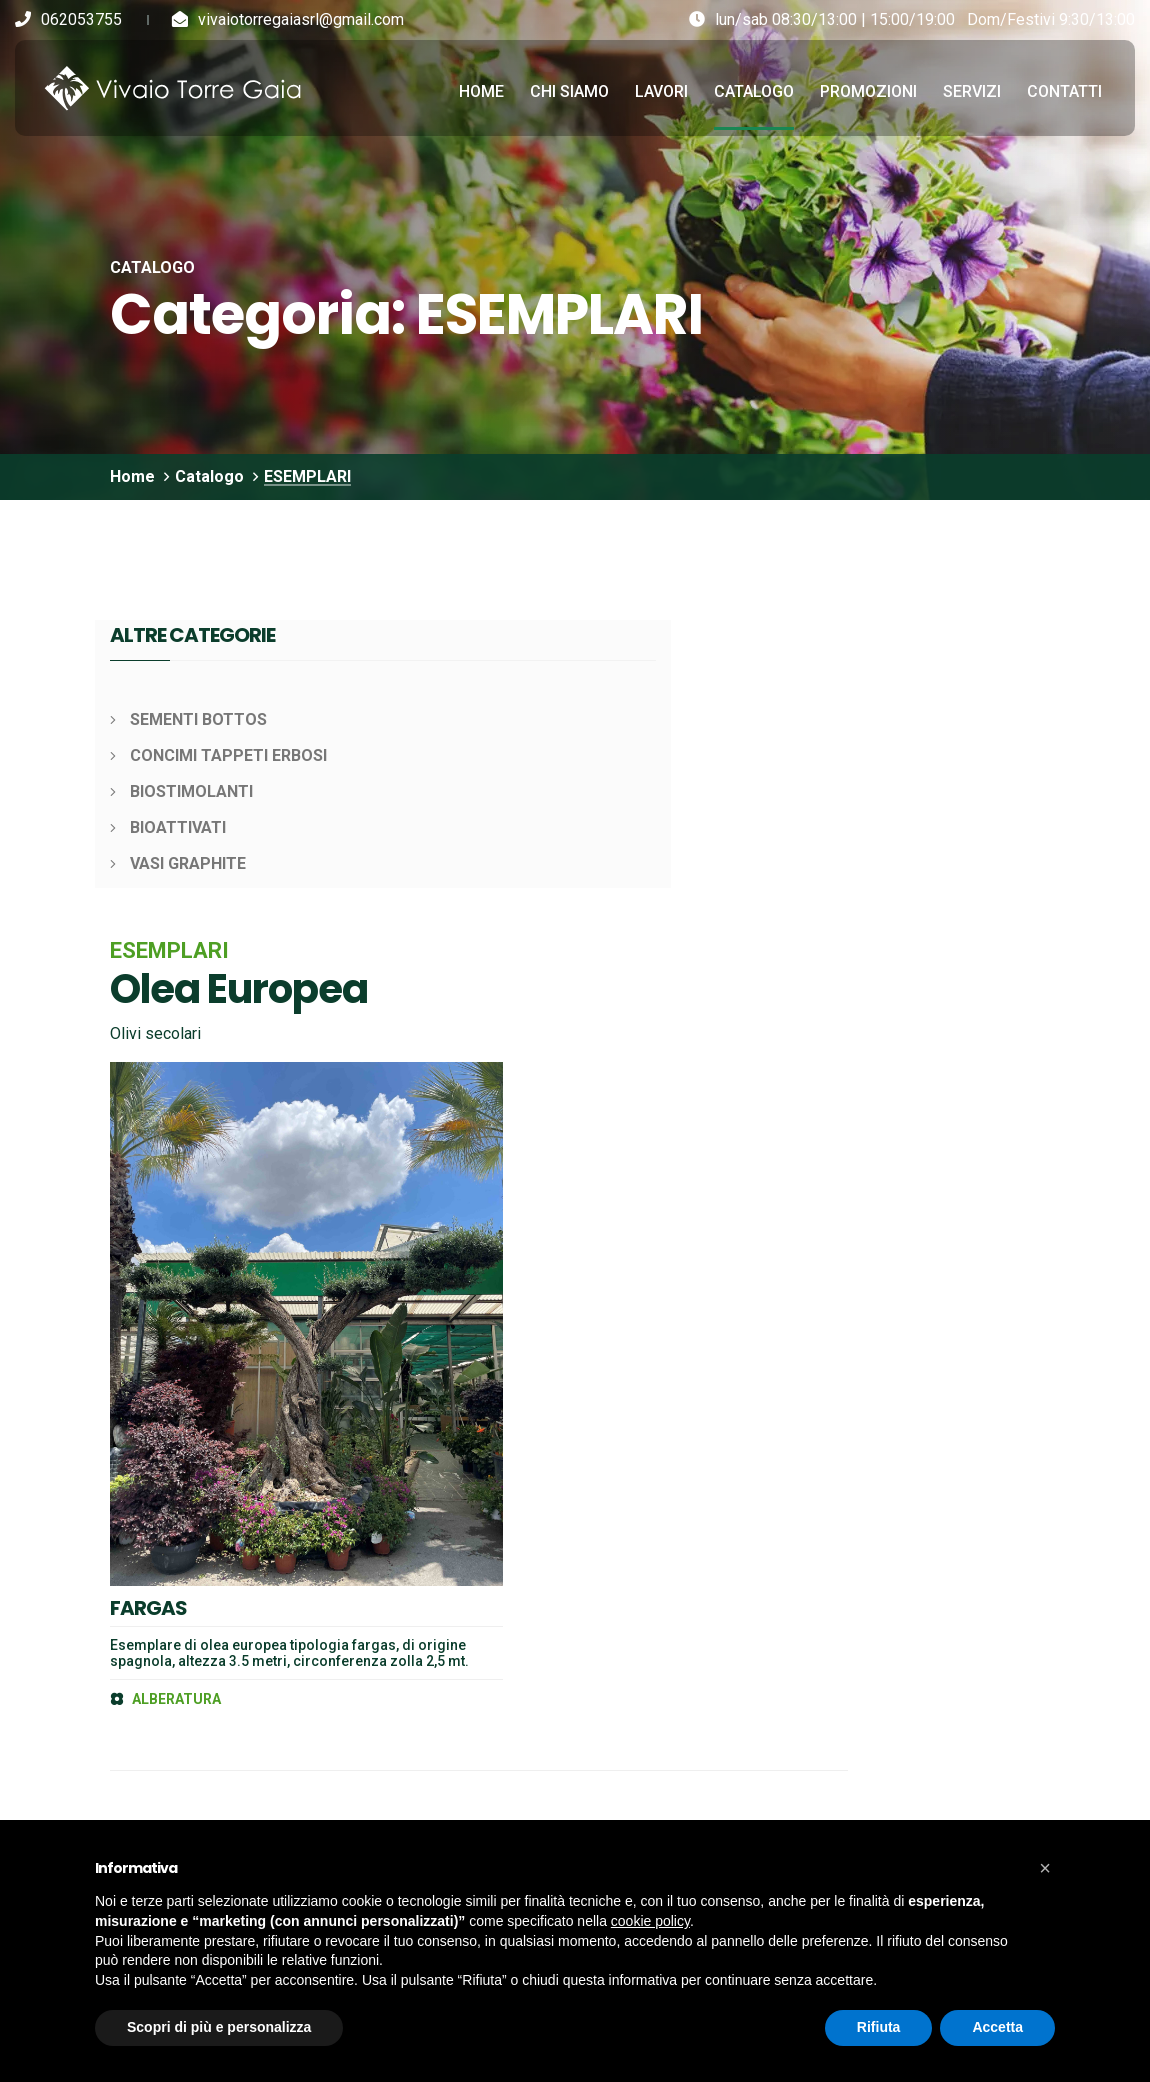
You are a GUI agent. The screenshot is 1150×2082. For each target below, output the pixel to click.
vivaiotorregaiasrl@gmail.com (301, 19)
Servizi (972, 87)
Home (481, 87)
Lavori (661, 87)
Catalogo (754, 87)
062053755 (81, 19)
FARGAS (468, 940)
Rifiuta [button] (879, 2027)
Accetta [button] (997, 2027)
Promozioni (868, 87)
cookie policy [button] (650, 1921)
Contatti (1064, 87)
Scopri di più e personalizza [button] (219, 2027)
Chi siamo (569, 87)
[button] (1045, 1868)
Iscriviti (894, 1464)
